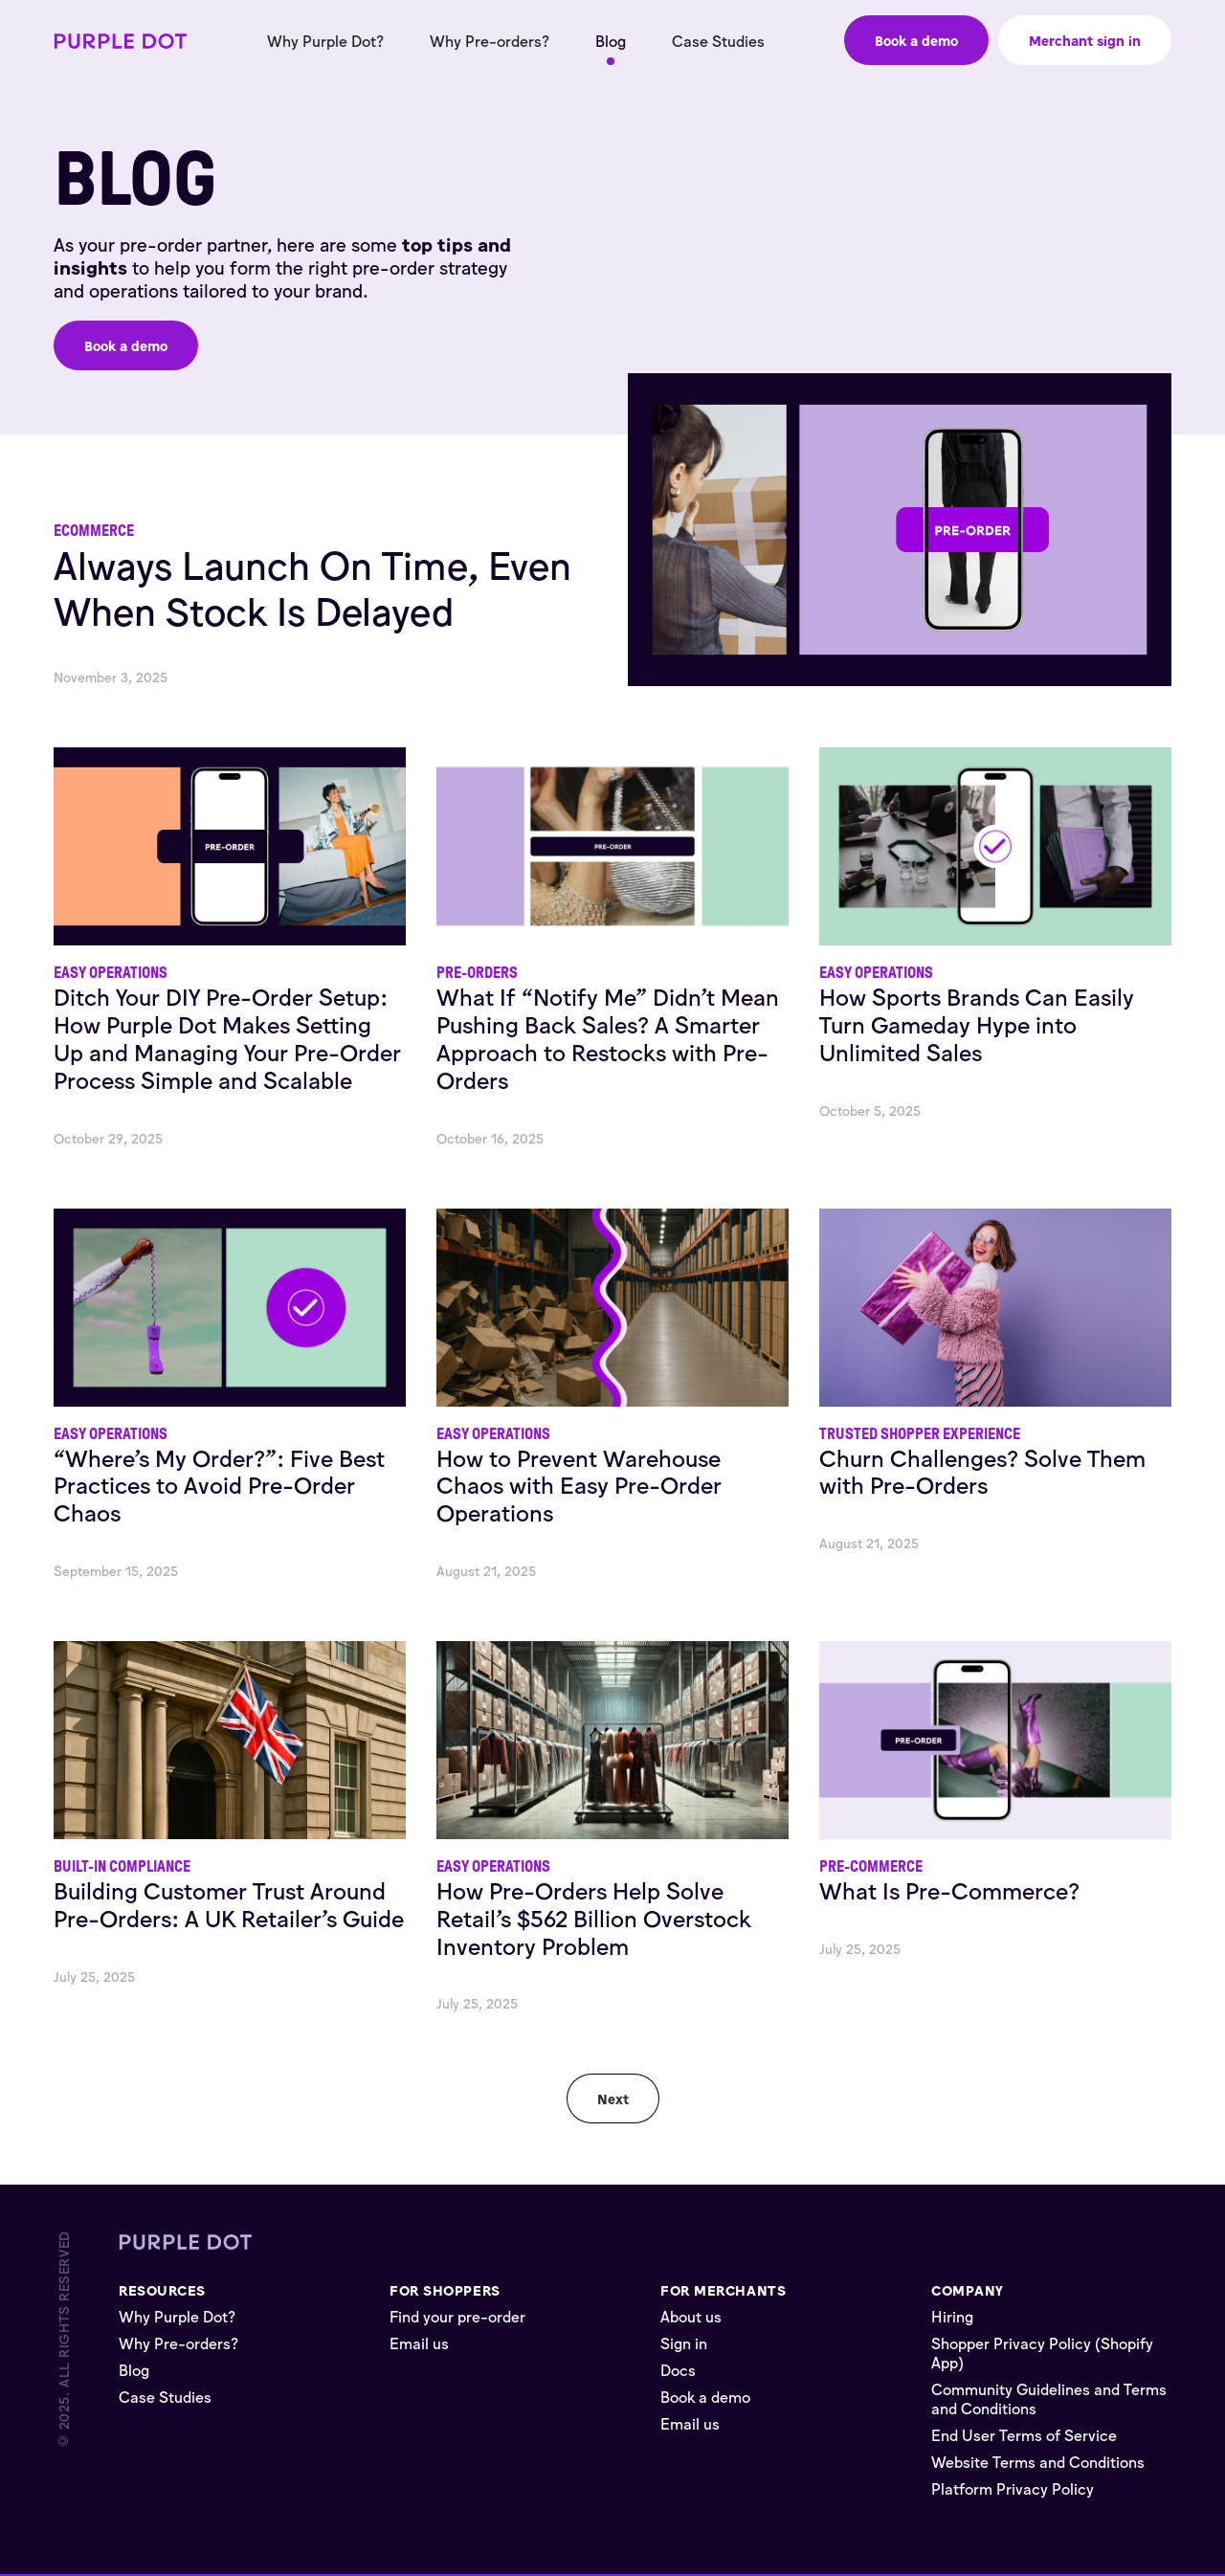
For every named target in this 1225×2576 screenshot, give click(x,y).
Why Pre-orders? (489, 40)
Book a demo (705, 2396)
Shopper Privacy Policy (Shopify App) (1042, 2352)
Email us (419, 2342)
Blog (610, 40)
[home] (121, 41)
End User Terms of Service (1024, 2434)
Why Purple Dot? (325, 40)
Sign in (683, 2342)
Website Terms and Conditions (1038, 2461)
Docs (678, 2369)
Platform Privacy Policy (1012, 2488)
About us (691, 2315)
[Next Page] (613, 2098)
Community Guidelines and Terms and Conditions (1049, 2398)
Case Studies (718, 40)
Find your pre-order (457, 2315)
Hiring (952, 2315)
